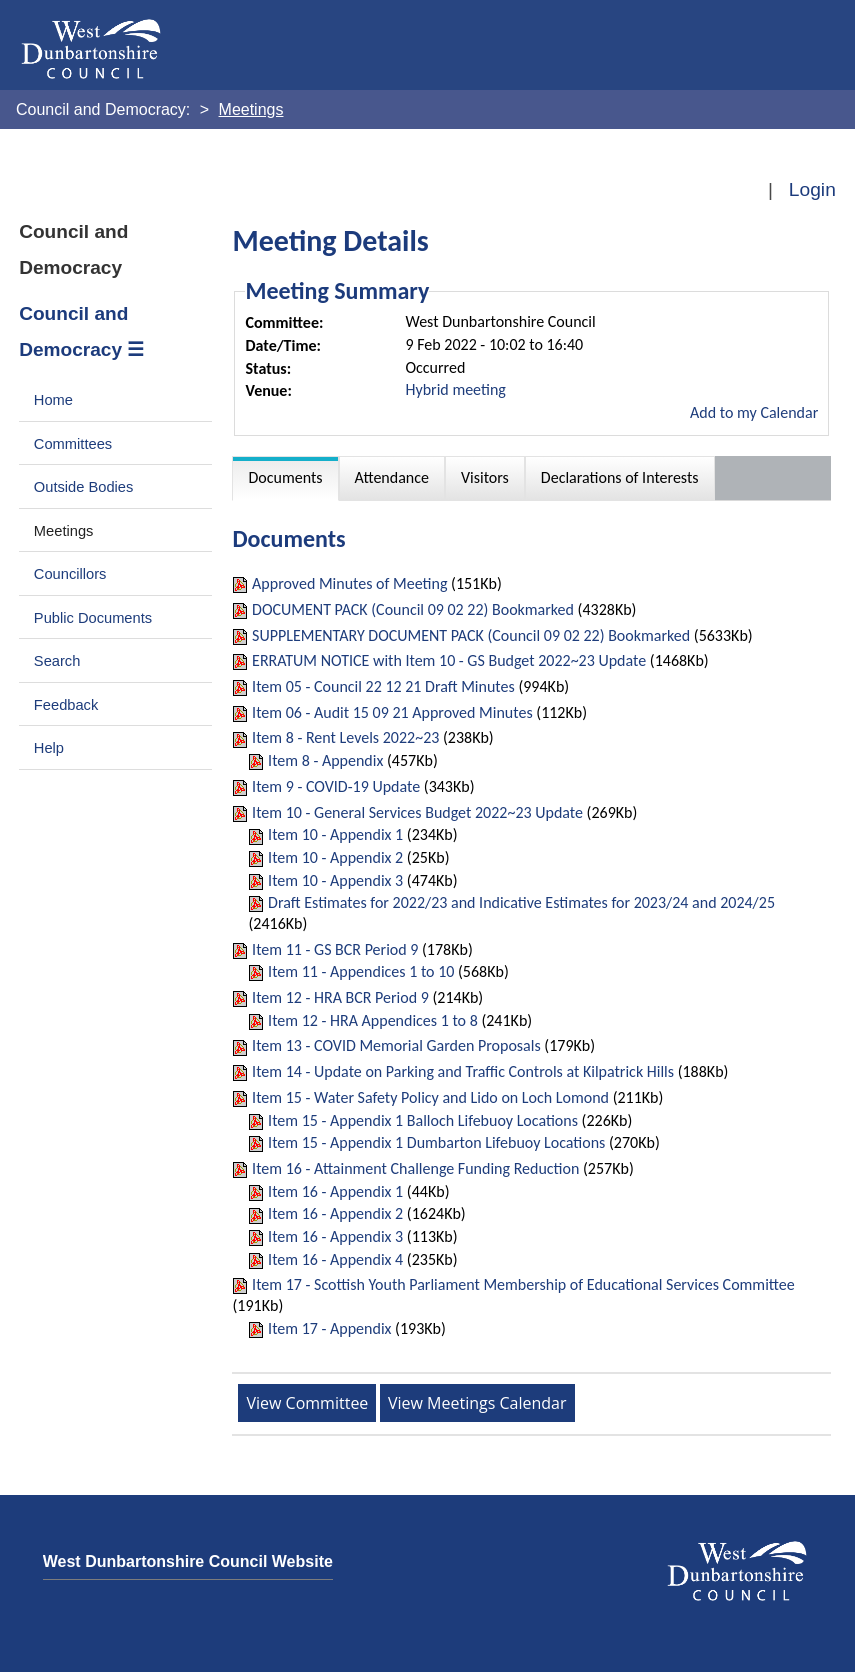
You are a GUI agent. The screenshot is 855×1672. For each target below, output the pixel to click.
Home (53, 400)
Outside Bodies (84, 487)
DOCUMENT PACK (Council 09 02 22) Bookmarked (413, 609)
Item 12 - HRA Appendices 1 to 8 (373, 1020)
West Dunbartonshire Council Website (188, 1561)
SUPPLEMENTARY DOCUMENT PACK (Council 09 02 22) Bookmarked (471, 635)
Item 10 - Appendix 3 (335, 880)
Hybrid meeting (455, 389)
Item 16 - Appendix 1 (335, 1191)
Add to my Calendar (754, 412)
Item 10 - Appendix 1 (335, 834)
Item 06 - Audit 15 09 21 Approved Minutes (392, 712)
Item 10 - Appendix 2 (335, 857)
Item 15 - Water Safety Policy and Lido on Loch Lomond (430, 1097)
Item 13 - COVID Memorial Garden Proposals (396, 1045)
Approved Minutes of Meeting (349, 583)
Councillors (70, 574)
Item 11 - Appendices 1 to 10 (361, 971)
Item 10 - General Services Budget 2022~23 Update (417, 812)
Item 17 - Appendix (329, 1328)
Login (812, 189)
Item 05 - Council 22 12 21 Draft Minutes (383, 686)
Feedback (66, 705)
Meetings (64, 531)
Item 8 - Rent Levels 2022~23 (345, 737)
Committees (73, 444)
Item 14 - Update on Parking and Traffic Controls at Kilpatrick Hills (463, 1071)
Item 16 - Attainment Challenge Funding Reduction (415, 1168)
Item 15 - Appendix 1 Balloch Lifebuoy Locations (423, 1120)
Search (57, 661)
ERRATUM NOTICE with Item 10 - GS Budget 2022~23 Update (449, 660)
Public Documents (93, 618)
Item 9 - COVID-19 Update (336, 786)
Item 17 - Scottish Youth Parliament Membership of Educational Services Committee (523, 1284)
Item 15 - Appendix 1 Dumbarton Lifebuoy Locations (436, 1142)
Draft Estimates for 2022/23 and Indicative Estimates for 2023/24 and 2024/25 (521, 902)
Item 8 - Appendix (325, 760)
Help (49, 748)
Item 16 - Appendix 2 (335, 1213)
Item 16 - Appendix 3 (335, 1236)
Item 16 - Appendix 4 (335, 1259)
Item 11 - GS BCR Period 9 (335, 949)
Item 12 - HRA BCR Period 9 (340, 997)
